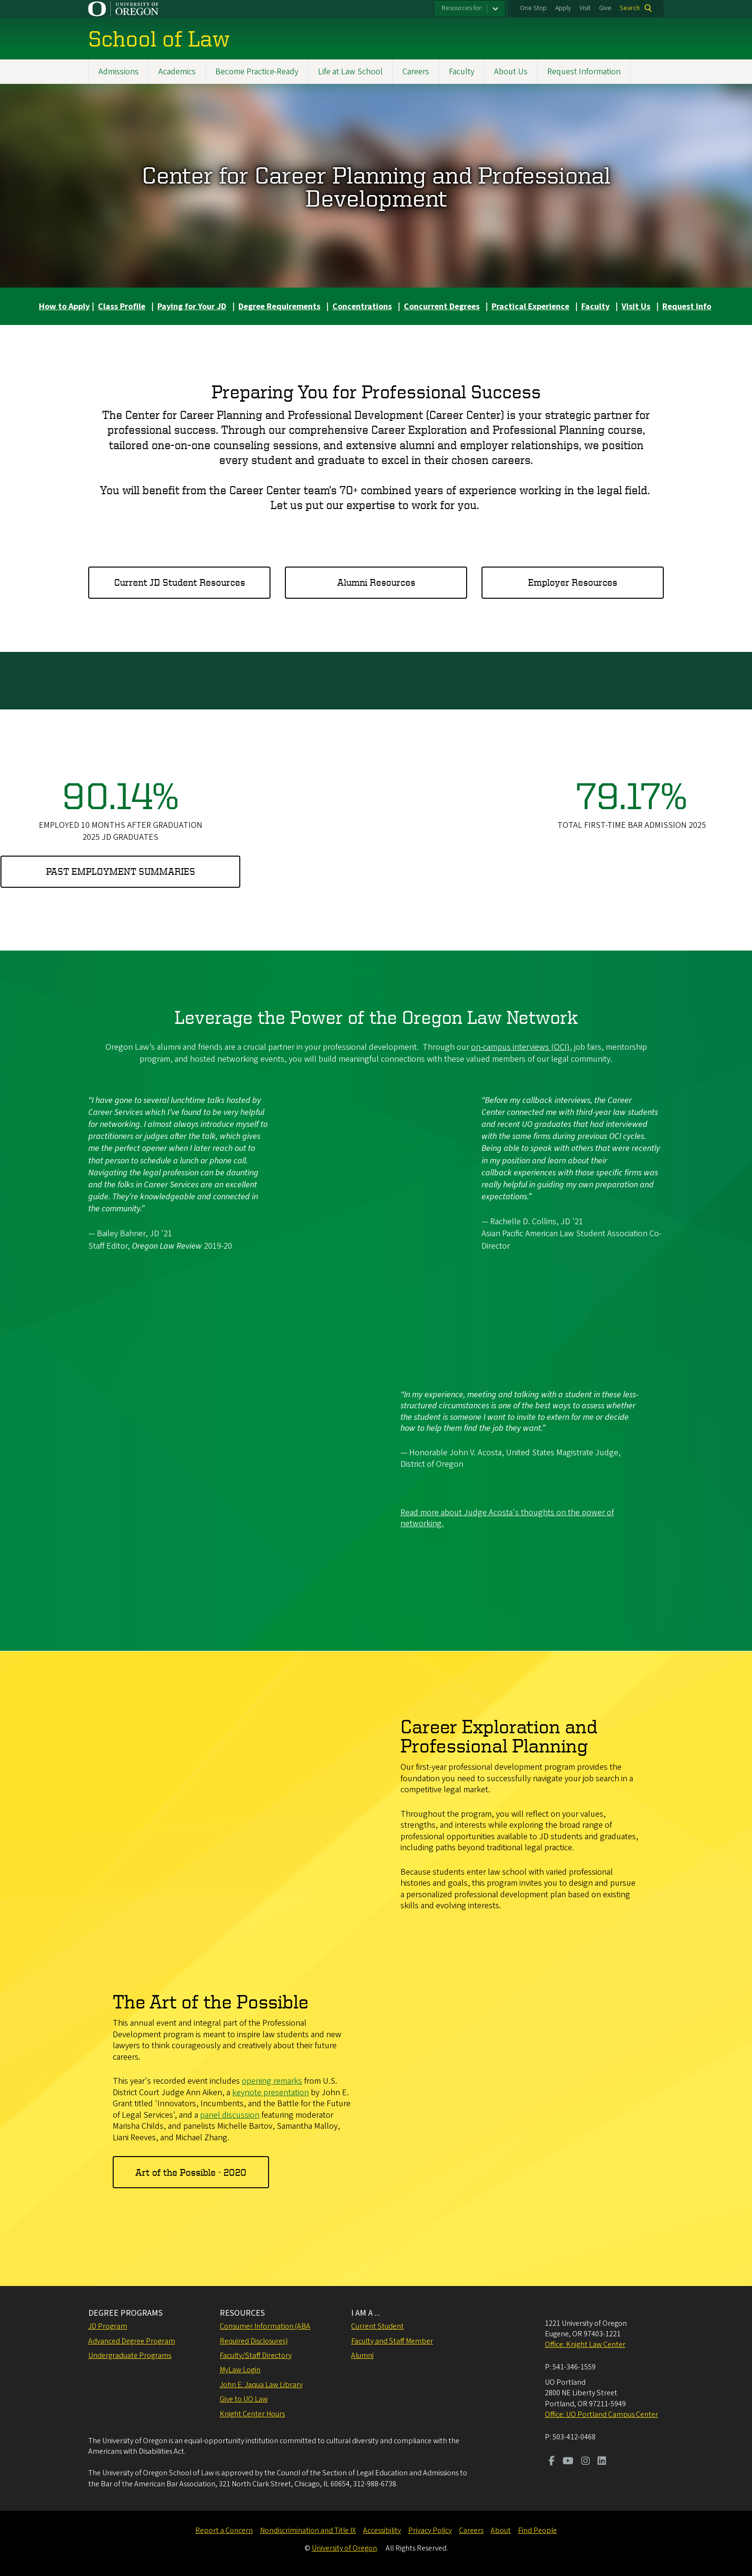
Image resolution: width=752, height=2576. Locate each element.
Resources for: (462, 8)
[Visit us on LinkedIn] (602, 2462)
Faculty (461, 72)
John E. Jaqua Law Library (261, 2384)
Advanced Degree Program (131, 2341)
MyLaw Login (240, 2370)
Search (630, 8)
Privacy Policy (430, 2530)
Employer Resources (572, 582)
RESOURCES (242, 2313)
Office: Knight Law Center (585, 2344)
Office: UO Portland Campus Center (601, 2414)
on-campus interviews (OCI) (520, 1047)
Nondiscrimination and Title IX (308, 2530)
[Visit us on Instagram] (585, 2462)
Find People (537, 2530)
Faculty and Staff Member (392, 2341)
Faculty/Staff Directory (256, 2355)
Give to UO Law (244, 2399)
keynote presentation (270, 2092)
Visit (584, 8)
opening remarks (272, 2081)
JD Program (107, 2326)
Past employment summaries (120, 871)
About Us (511, 72)
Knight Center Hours (252, 2414)
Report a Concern (224, 2530)
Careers (415, 72)
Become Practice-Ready (256, 72)
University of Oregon (344, 2548)
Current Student (377, 2326)
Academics (177, 72)
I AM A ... (365, 2313)
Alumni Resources (376, 582)
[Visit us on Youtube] (568, 2462)
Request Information (584, 72)
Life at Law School (350, 72)
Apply (563, 8)
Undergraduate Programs (129, 2355)
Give (605, 8)
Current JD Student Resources (179, 582)
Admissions (118, 72)
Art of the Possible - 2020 (191, 2171)
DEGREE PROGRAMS (125, 2313)
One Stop (533, 8)
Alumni (362, 2355)
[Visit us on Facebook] (552, 2462)
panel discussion (229, 2115)
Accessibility (382, 2530)
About (501, 2530)
